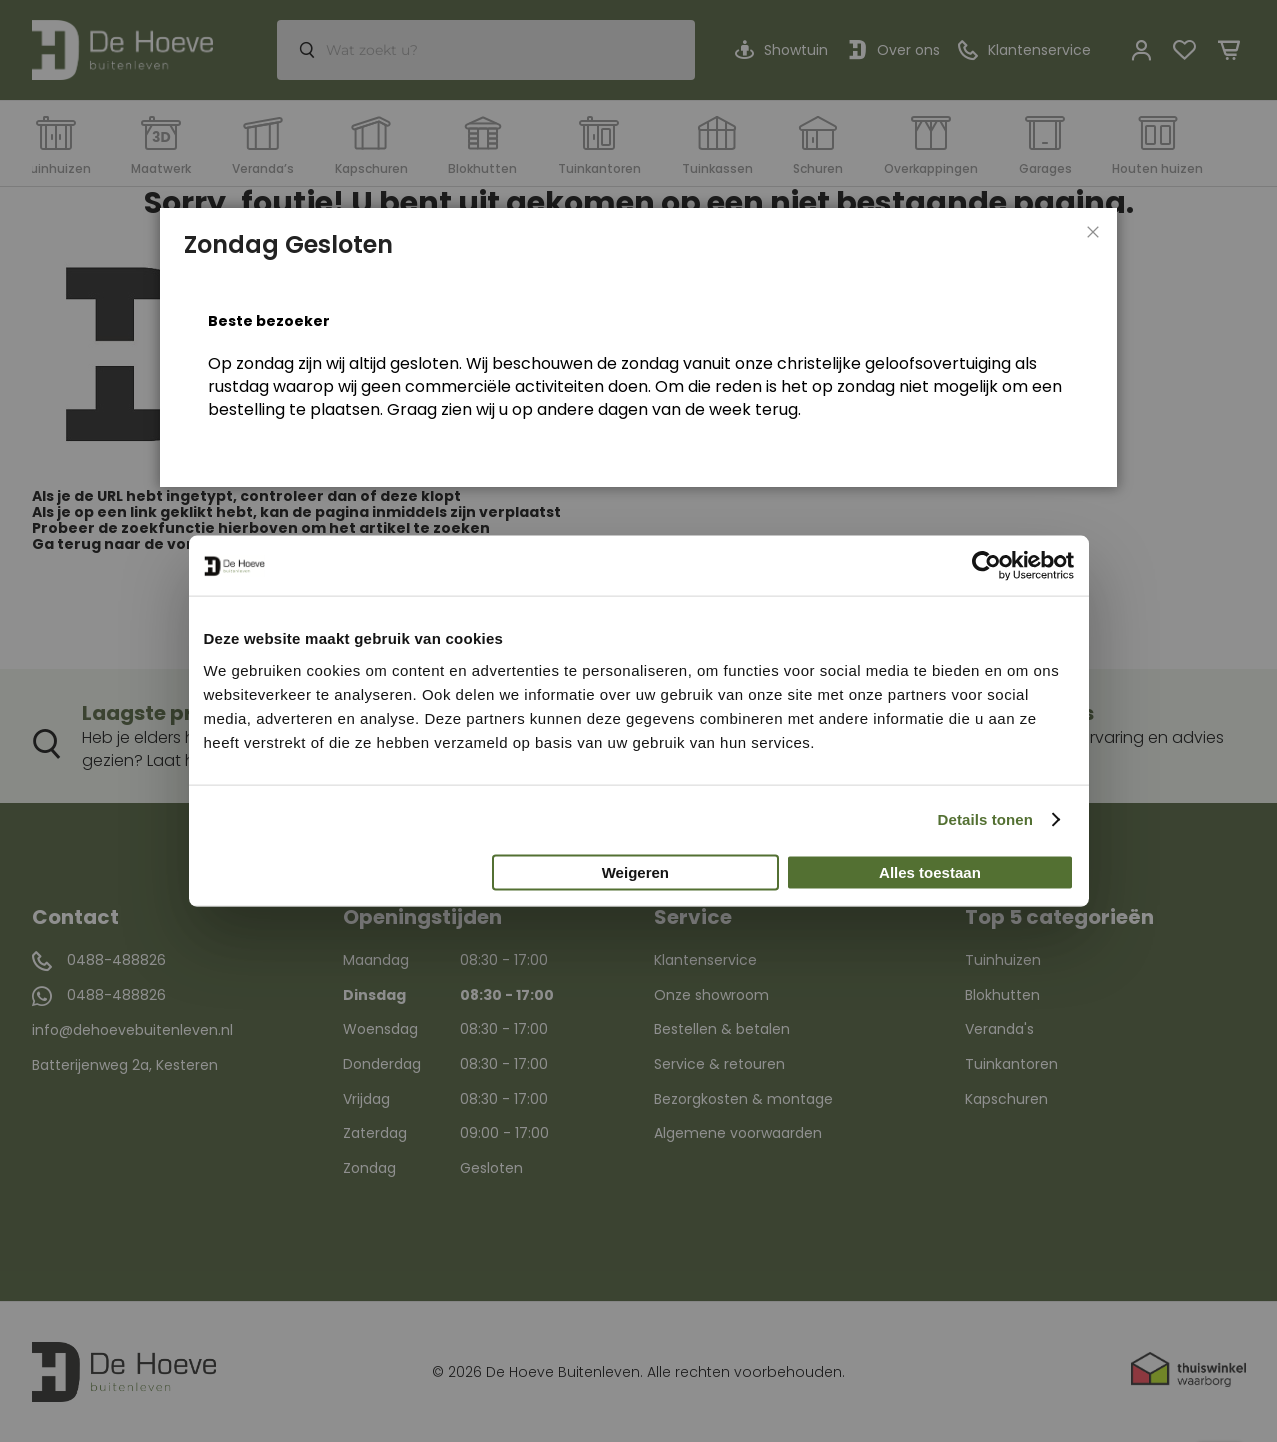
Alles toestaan (930, 871)
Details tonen (985, 819)
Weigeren (635, 871)
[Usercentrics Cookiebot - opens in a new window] (986, 566)
